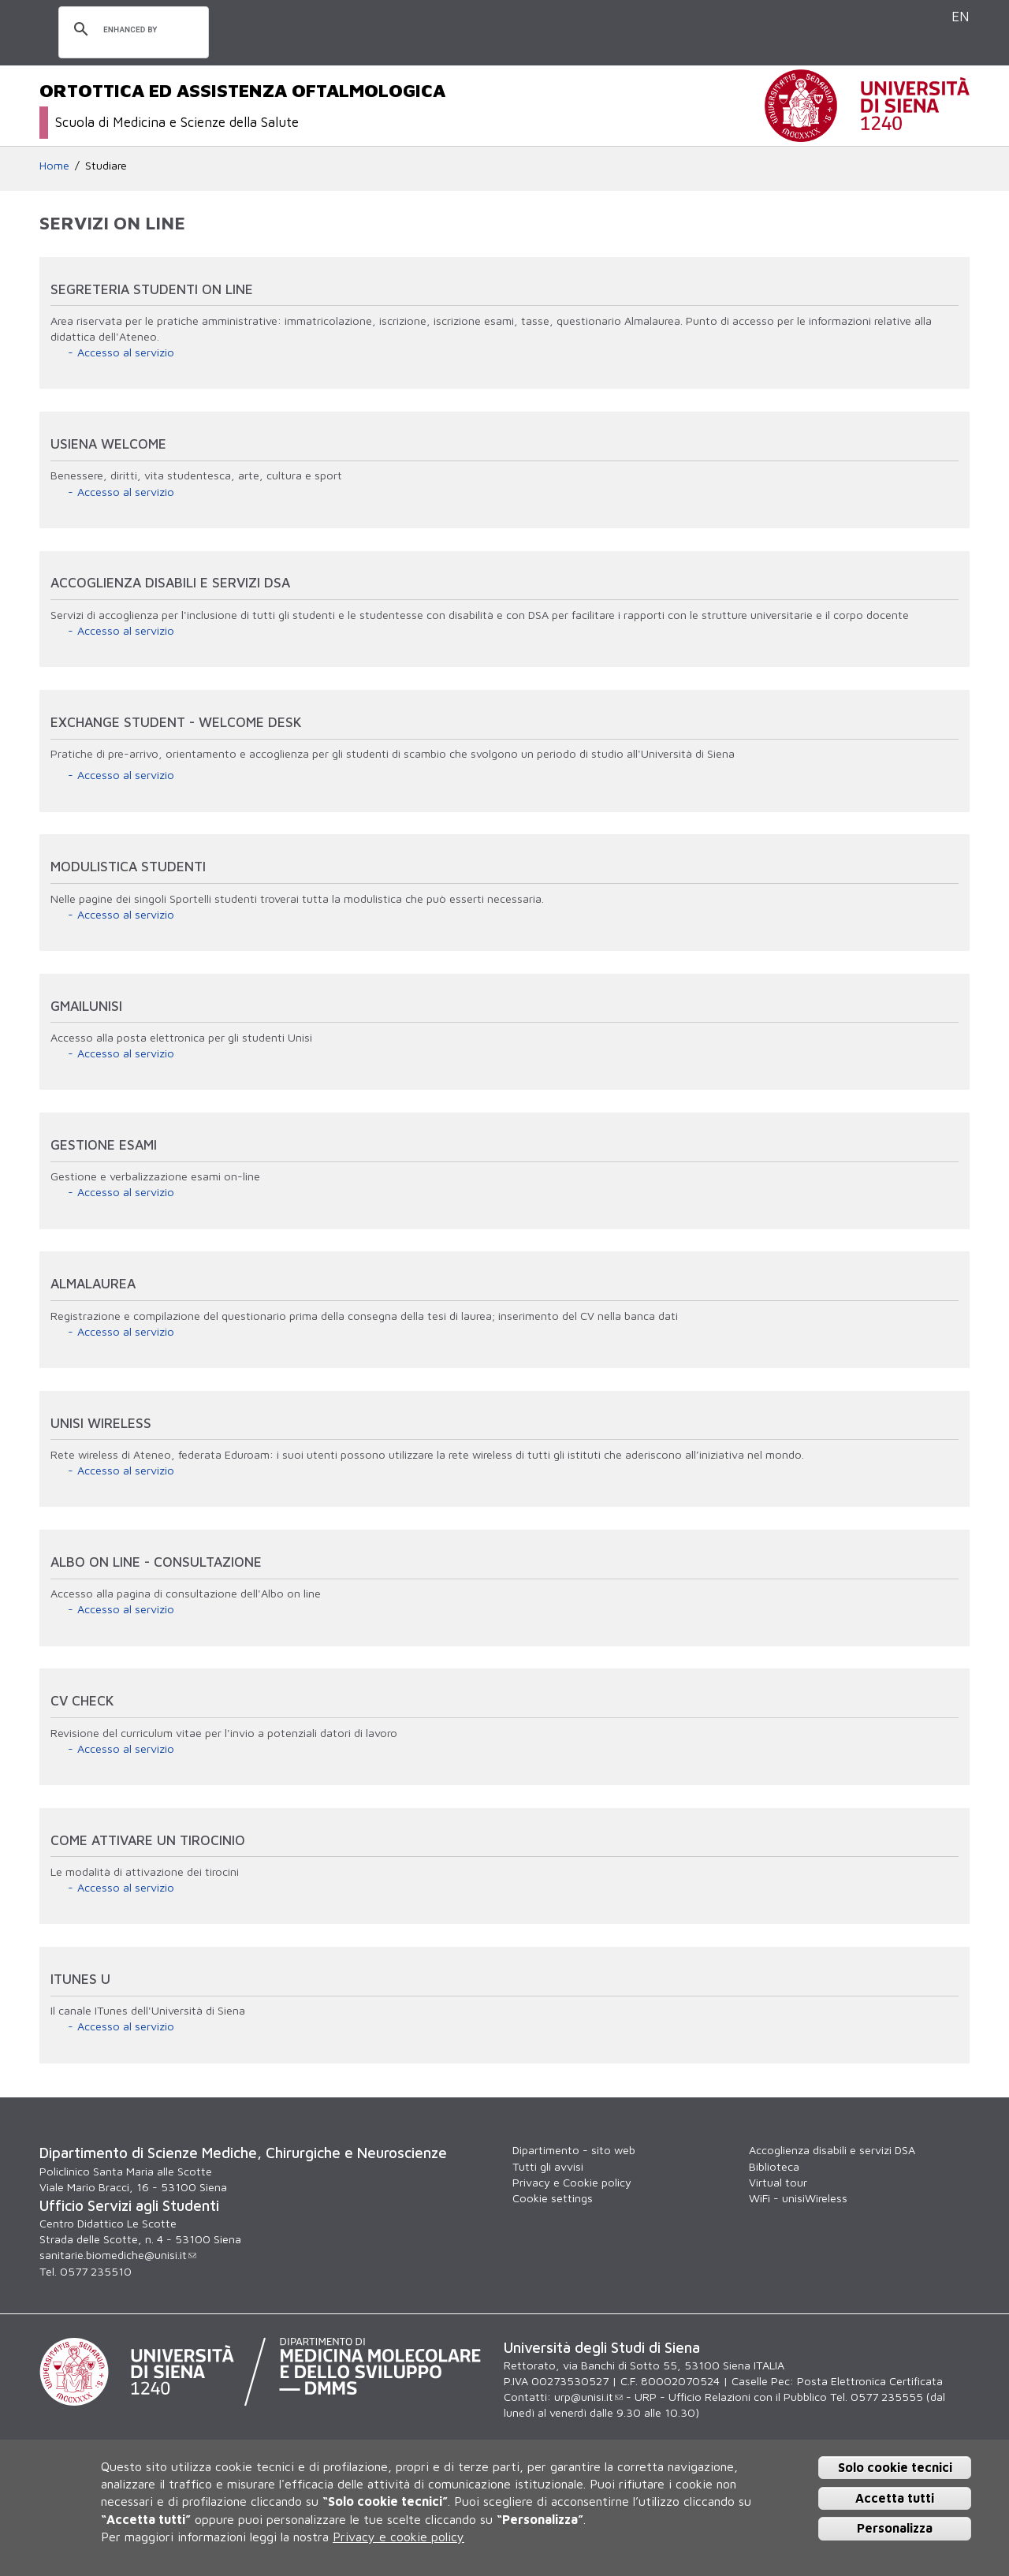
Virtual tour (778, 2182)
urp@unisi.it (588, 2396)
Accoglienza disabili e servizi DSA (832, 2150)
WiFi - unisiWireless (798, 2198)
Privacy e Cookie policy (571, 2182)
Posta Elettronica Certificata (870, 2381)
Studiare (106, 165)
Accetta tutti (894, 2498)
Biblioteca (774, 2166)
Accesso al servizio (125, 352)
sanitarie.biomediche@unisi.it (117, 2254)
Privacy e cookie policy (398, 2536)
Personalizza (895, 2528)
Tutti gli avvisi (547, 2166)
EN (960, 16)
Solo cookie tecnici (895, 2467)
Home (54, 165)
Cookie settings (552, 2198)
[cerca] (131, 30)
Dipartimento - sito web (573, 2150)
